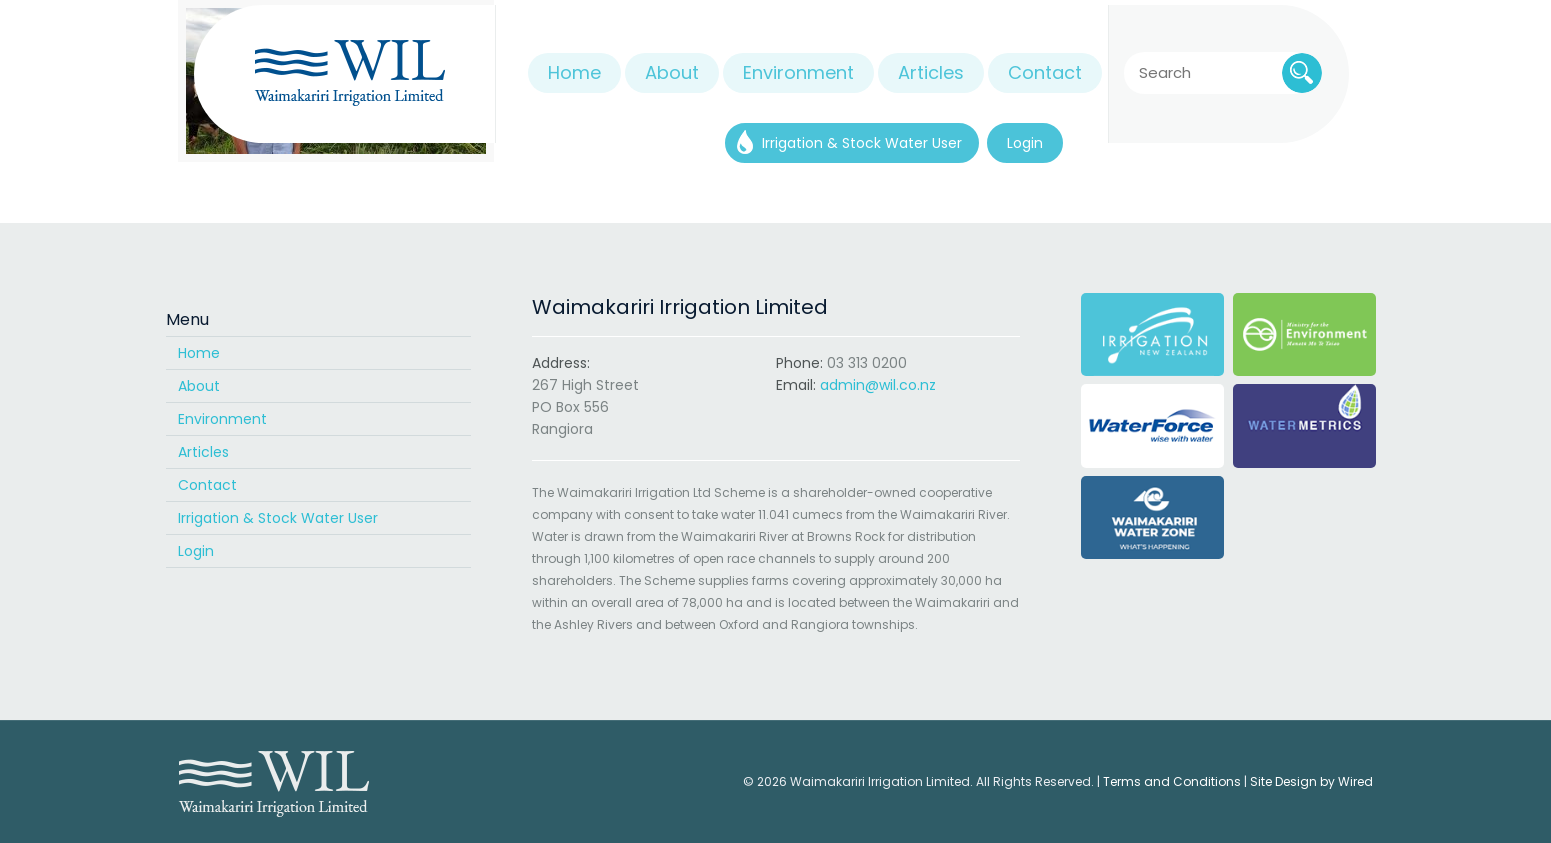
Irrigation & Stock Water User (278, 518)
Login (196, 551)
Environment (222, 419)
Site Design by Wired (1311, 781)
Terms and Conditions (1172, 781)
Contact (207, 485)
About (199, 386)
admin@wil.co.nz (878, 385)
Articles (203, 452)
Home (199, 353)
